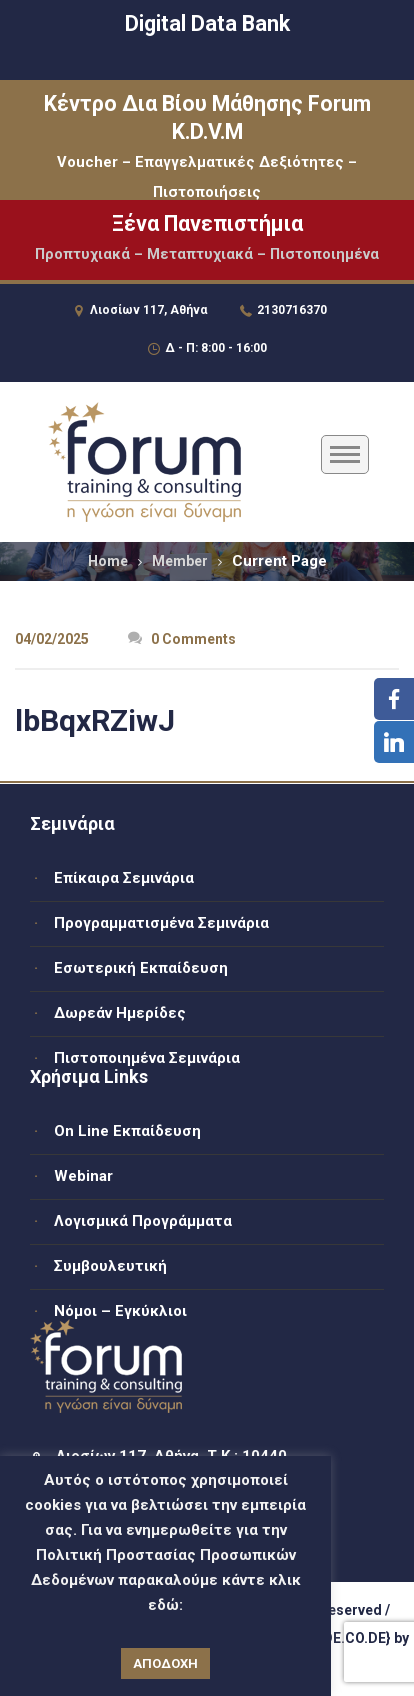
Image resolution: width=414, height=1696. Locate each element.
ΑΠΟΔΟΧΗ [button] (165, 1663)
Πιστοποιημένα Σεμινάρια (147, 1058)
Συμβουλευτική (110, 1266)
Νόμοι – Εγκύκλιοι (120, 1311)
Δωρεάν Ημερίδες (120, 1013)
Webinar (83, 1176)
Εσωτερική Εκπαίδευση (141, 968)
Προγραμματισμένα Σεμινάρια (161, 923)
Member (180, 561)
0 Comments (182, 639)
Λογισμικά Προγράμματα (143, 1221)
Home (108, 561)
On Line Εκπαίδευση (127, 1131)
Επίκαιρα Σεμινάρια (124, 878)
